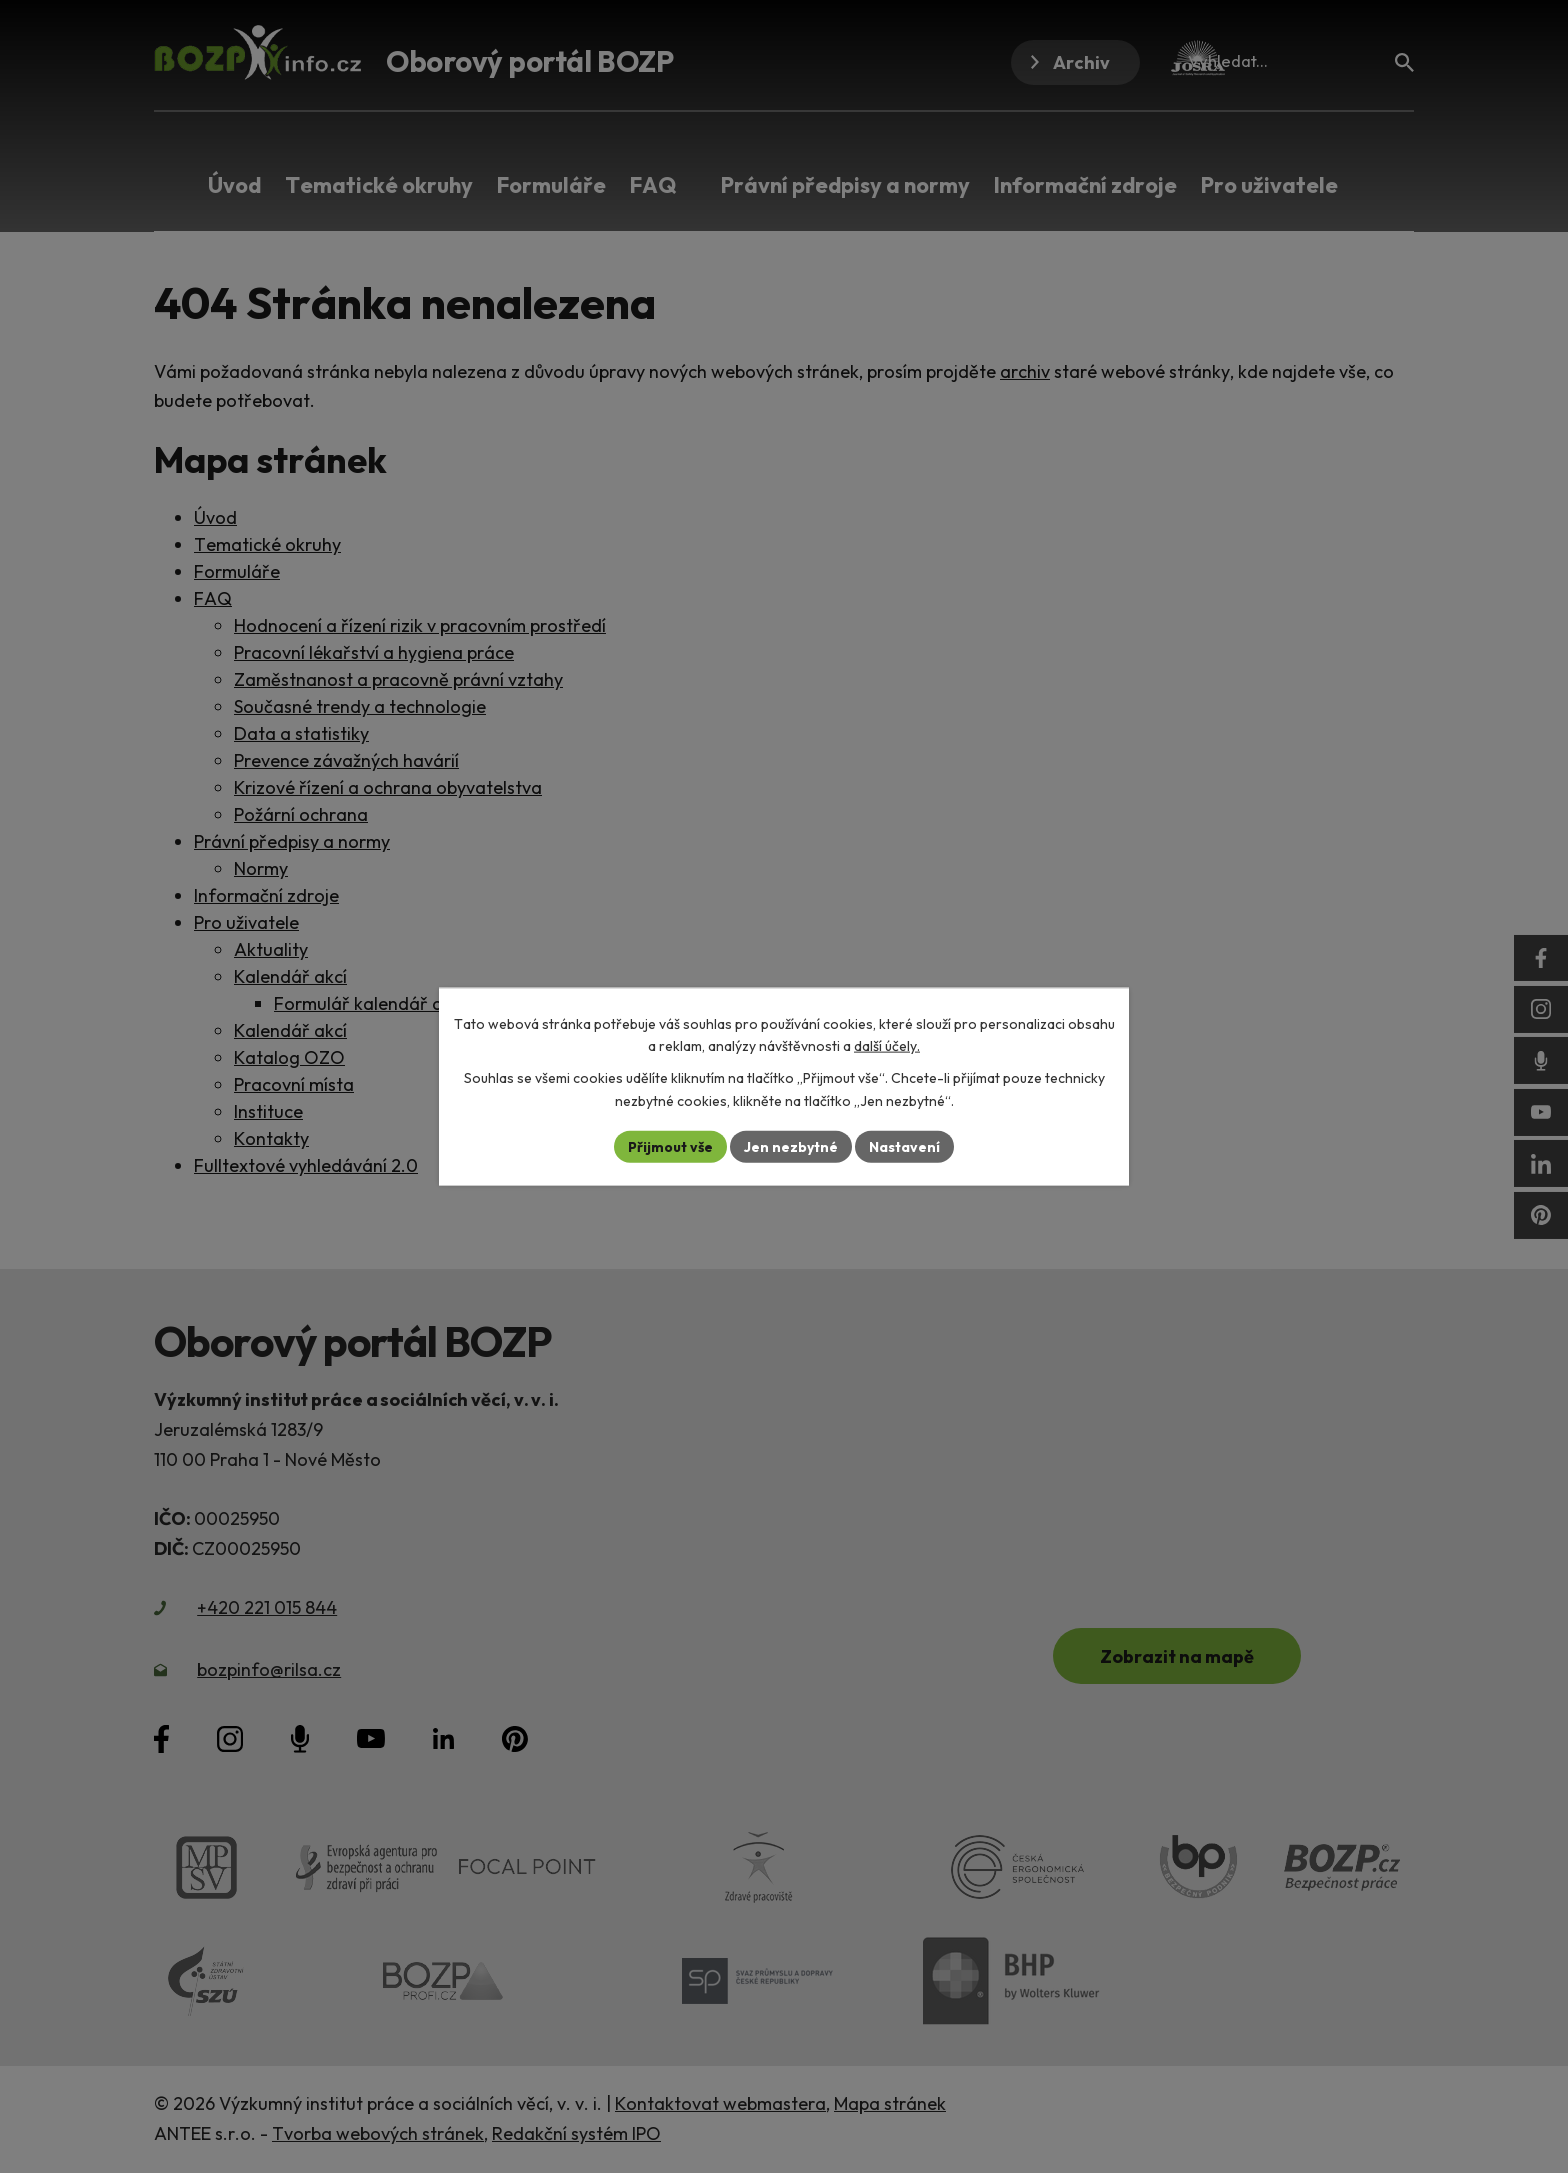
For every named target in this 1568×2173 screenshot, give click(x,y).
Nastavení (904, 1146)
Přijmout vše (670, 1146)
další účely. (887, 1046)
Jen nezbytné (791, 1146)
